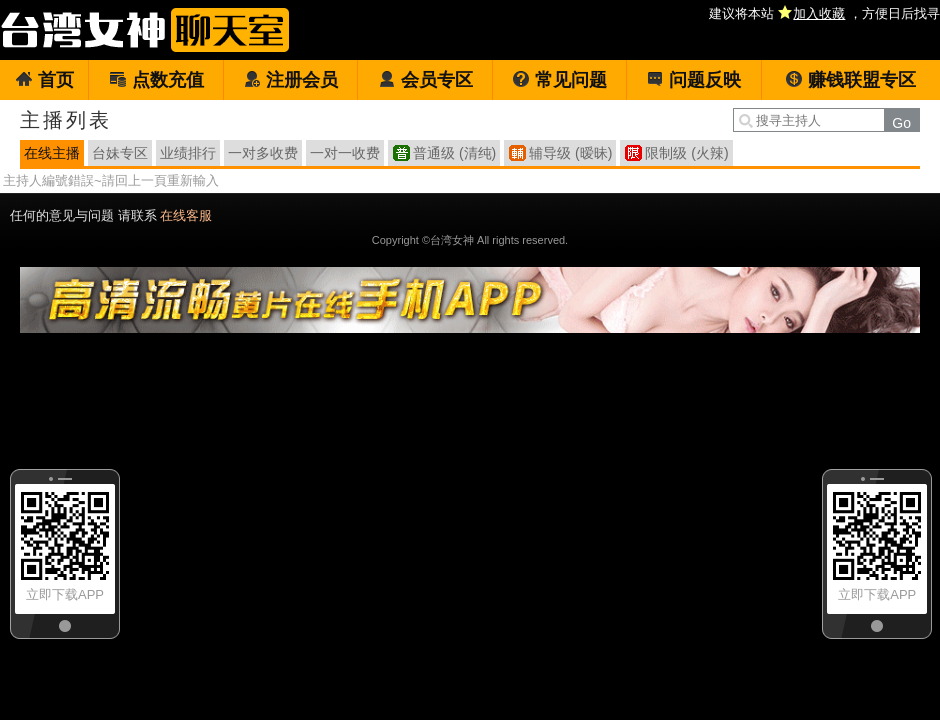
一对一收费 (345, 153)
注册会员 (290, 80)
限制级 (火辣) (686, 153)
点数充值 (156, 80)
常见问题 (559, 80)
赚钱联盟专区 (850, 80)
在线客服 (186, 215)
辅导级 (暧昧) (570, 153)
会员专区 (425, 80)
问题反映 (693, 80)
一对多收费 (263, 153)
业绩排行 (188, 153)
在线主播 (52, 153)
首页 (44, 80)
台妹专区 (120, 153)
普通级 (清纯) (454, 153)
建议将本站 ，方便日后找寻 (824, 13)
